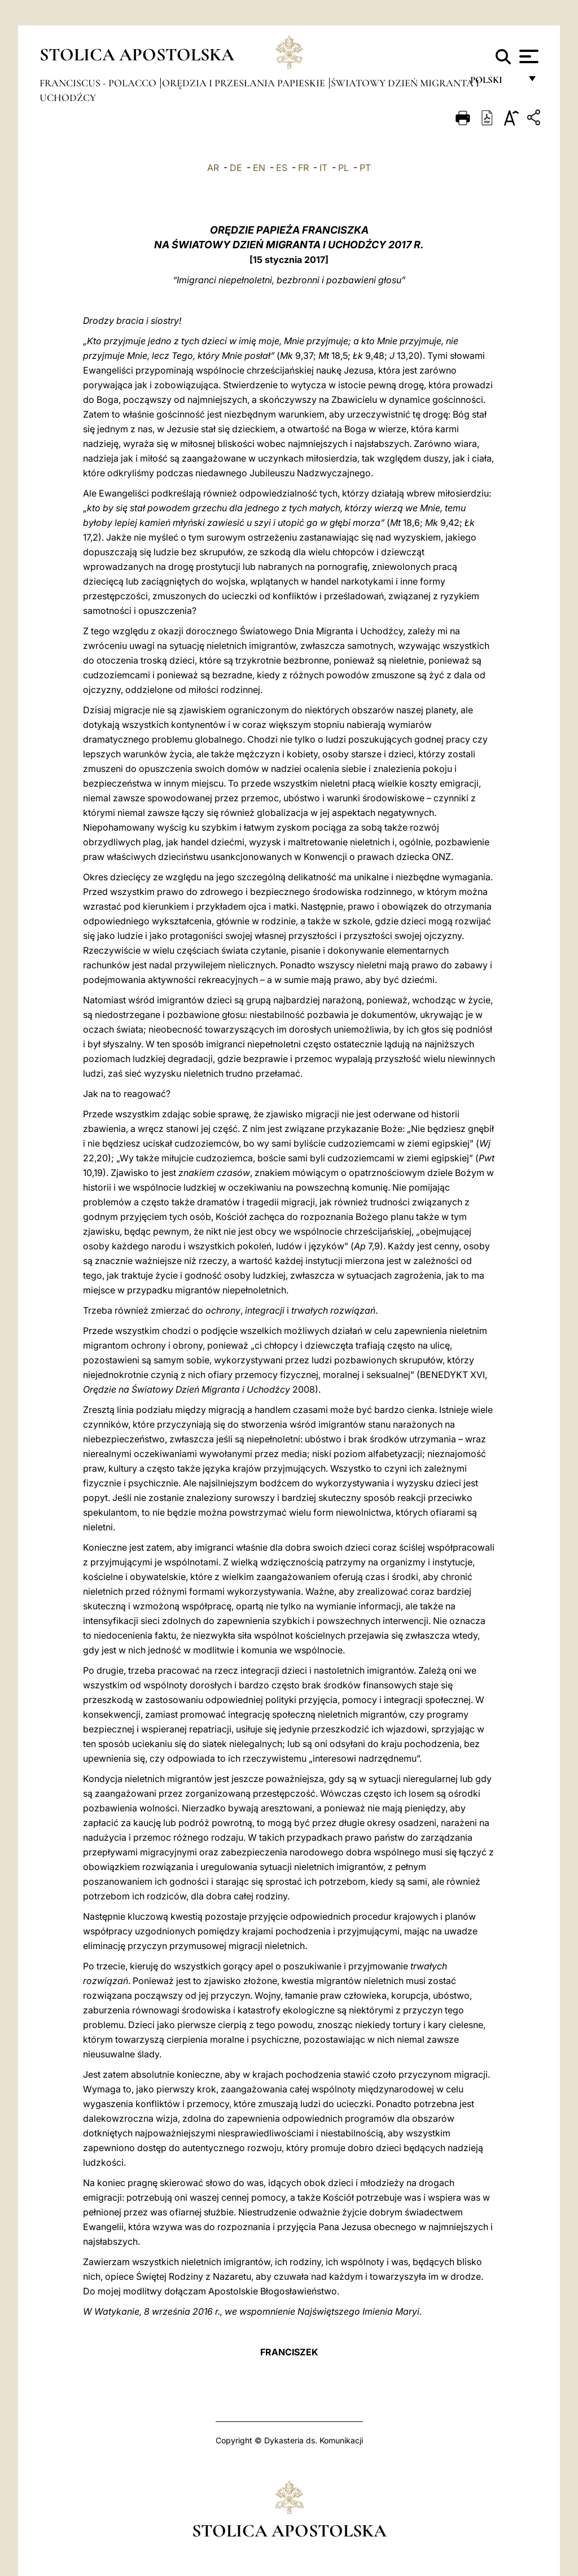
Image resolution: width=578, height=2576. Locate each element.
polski (495, 83)
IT (323, 167)
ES (281, 167)
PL (343, 167)
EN (259, 167)
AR (213, 167)
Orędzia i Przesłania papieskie (244, 83)
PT (365, 167)
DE (236, 167)
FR (303, 167)
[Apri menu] (527, 56)
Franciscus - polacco (99, 83)
